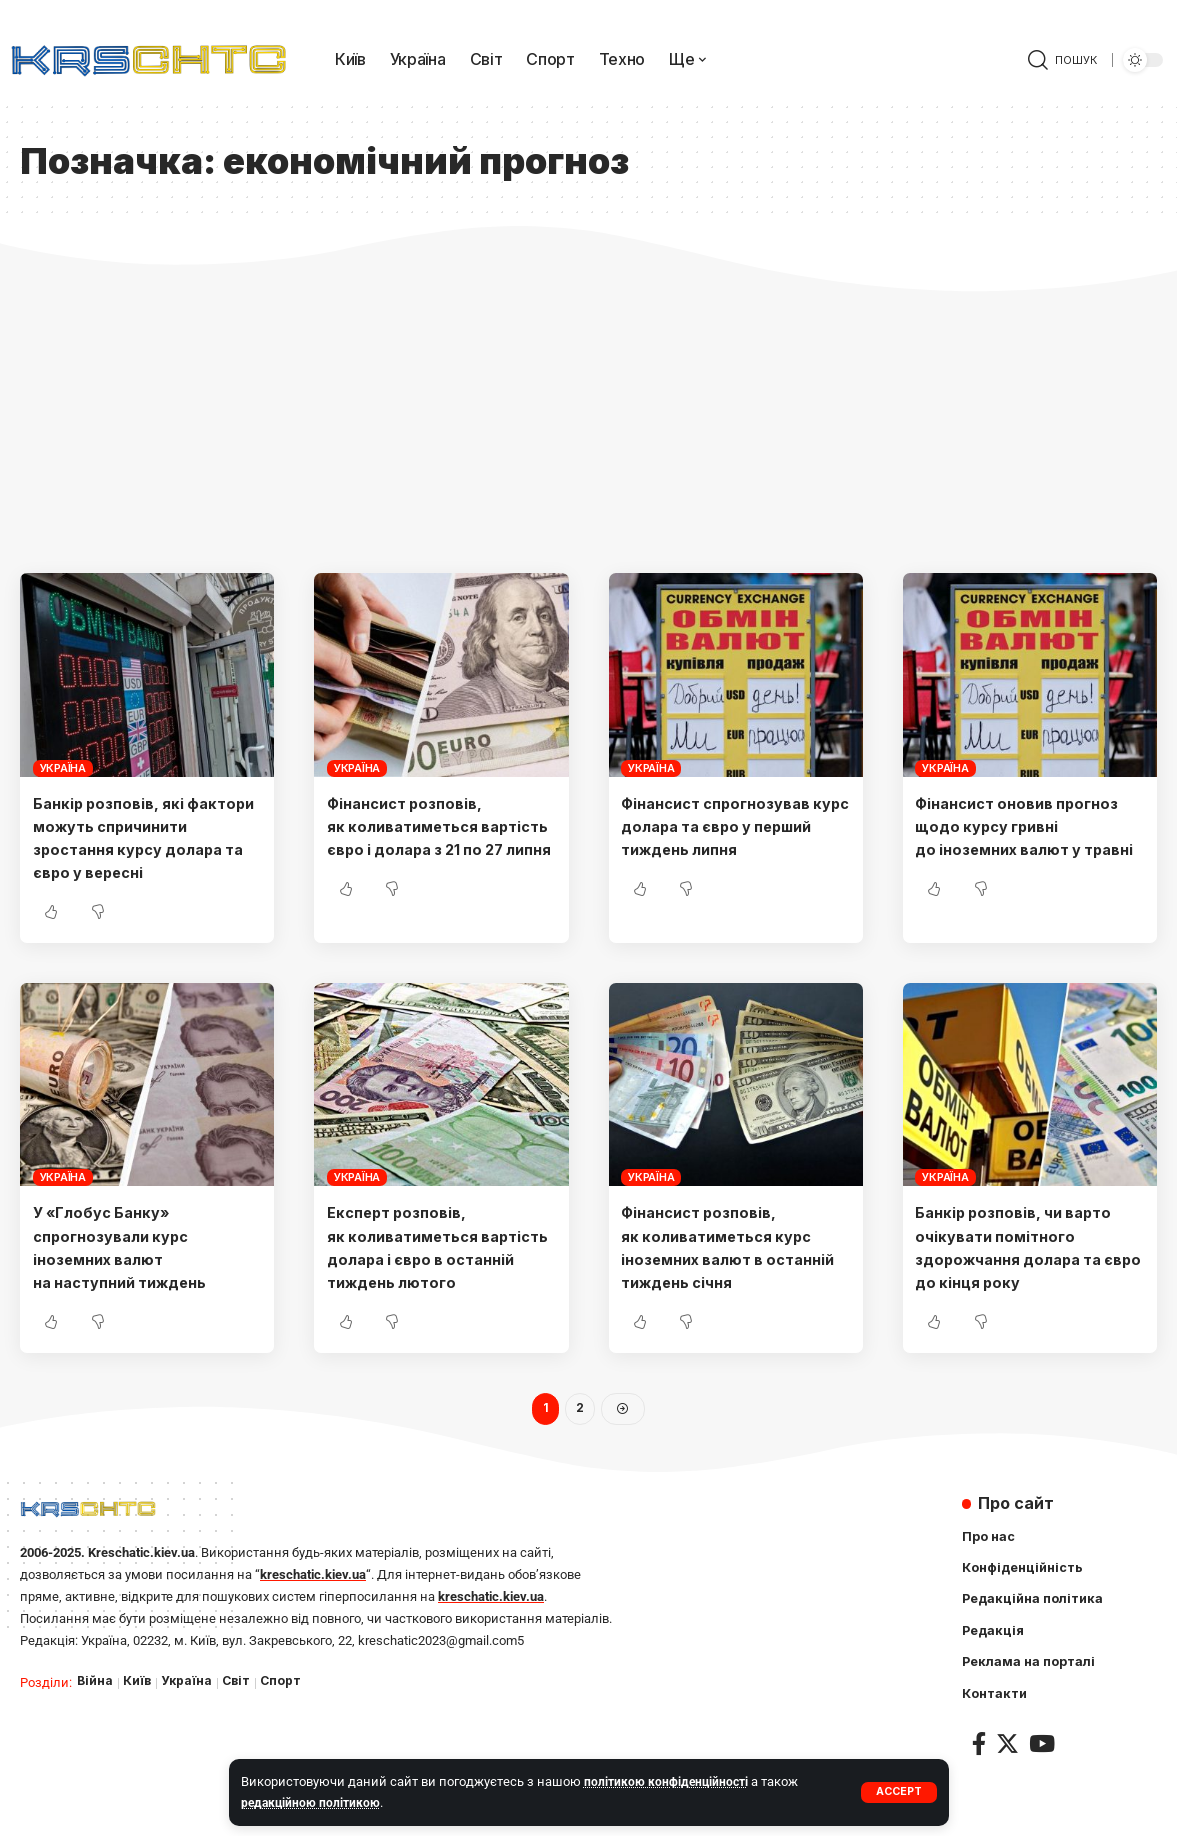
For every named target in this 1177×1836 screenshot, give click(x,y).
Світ (241, 1730)
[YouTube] (1042, 1796)
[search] (1062, 60)
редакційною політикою (313, 1802)
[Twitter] (1007, 1796)
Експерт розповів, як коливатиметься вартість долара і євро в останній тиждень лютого (423, 1282)
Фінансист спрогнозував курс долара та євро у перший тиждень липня (727, 826)
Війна (95, 1730)
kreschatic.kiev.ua (313, 1623)
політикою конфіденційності (669, 1781)
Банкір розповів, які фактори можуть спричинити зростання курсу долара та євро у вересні (131, 849)
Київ (138, 1730)
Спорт (287, 1730)
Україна (63, 768)
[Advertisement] (588, 423)
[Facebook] (979, 1796)
